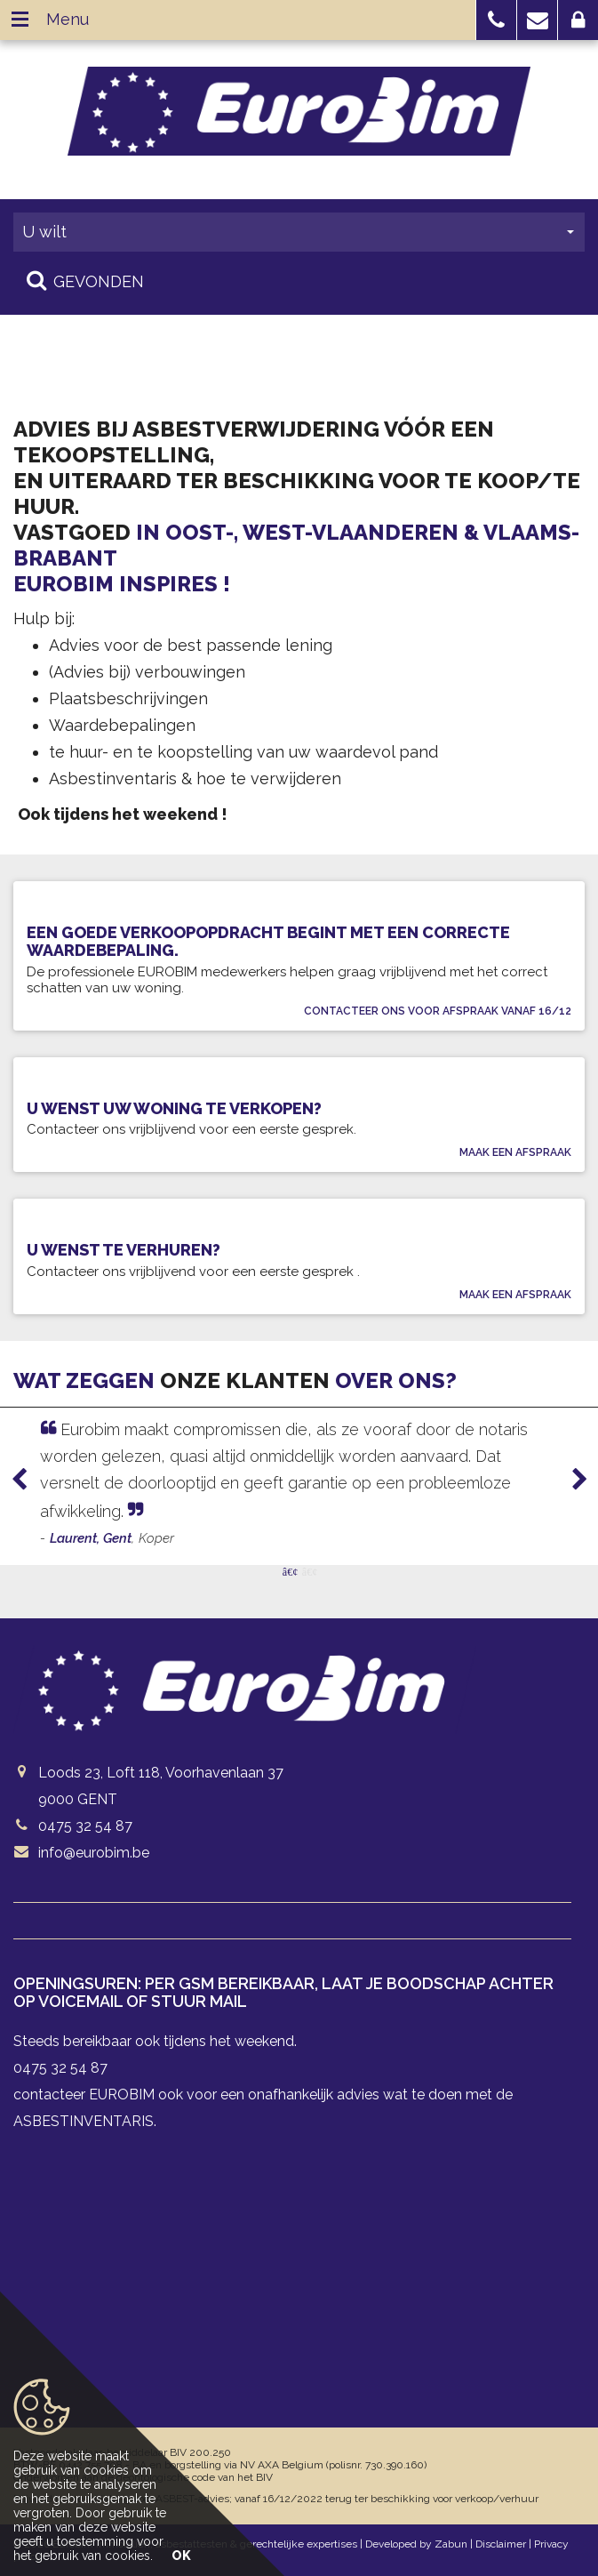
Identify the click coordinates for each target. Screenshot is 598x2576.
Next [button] (571, 1480)
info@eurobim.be (93, 1852)
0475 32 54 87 (85, 1826)
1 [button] (290, 1570)
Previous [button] (27, 1480)
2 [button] (309, 1570)
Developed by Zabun (416, 2544)
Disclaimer (500, 2544)
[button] (496, 20)
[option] (299, 1483)
